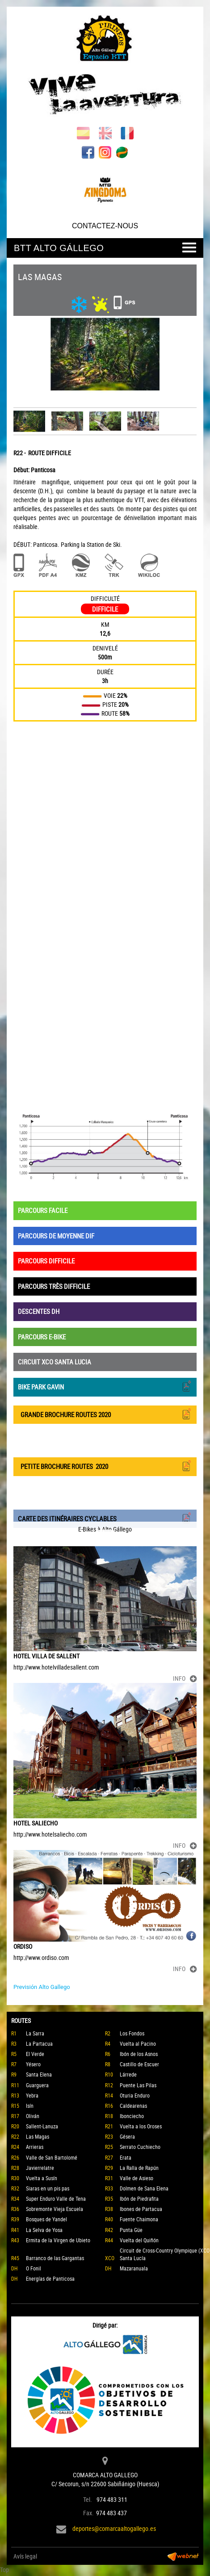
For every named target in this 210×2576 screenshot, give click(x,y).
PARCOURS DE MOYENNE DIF (56, 1235)
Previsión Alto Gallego (41, 1987)
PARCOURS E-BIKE (42, 1336)
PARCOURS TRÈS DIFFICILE (54, 1286)
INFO (185, 1678)
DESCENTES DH (38, 1311)
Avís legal (25, 2556)
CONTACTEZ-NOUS (105, 226)
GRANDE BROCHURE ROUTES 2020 (105, 1413)
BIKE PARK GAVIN (105, 1386)
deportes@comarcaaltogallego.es (114, 2528)
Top (4, 2569)
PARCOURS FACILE (42, 1210)
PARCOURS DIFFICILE (46, 1260)
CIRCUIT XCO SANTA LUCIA (54, 1361)
